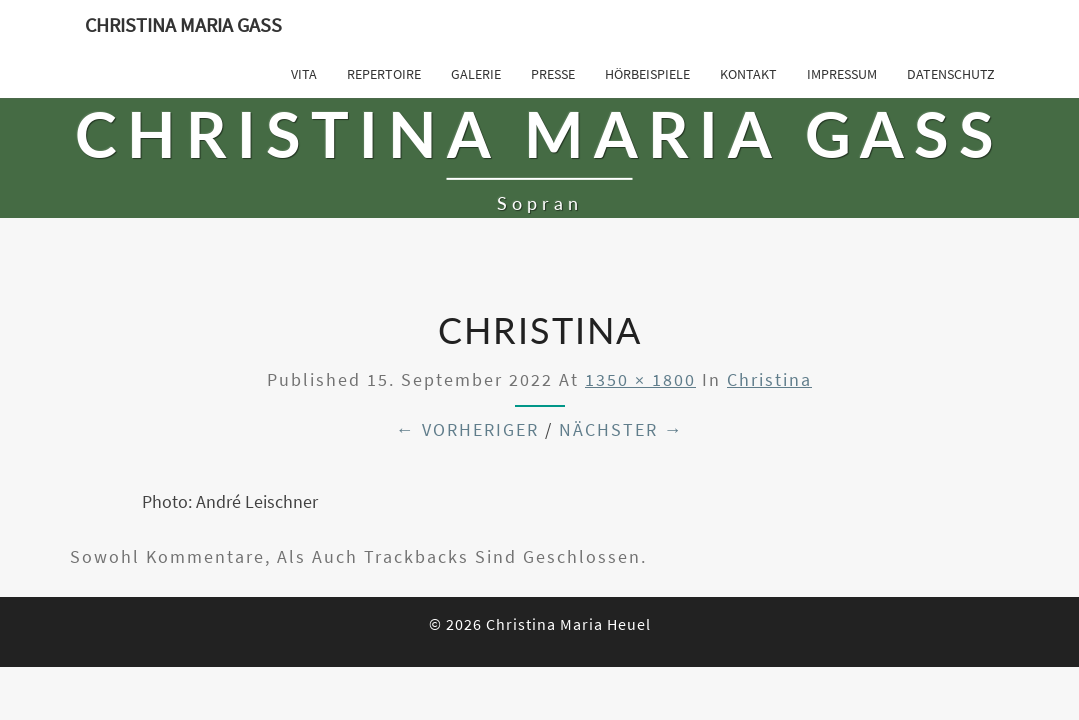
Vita (304, 74)
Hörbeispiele (647, 74)
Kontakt (748, 74)
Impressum (842, 74)
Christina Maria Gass (183, 24)
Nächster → (621, 429)
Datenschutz (951, 74)
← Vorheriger (467, 429)
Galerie (476, 74)
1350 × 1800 (640, 379)
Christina (769, 379)
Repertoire (384, 74)
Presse (553, 74)
